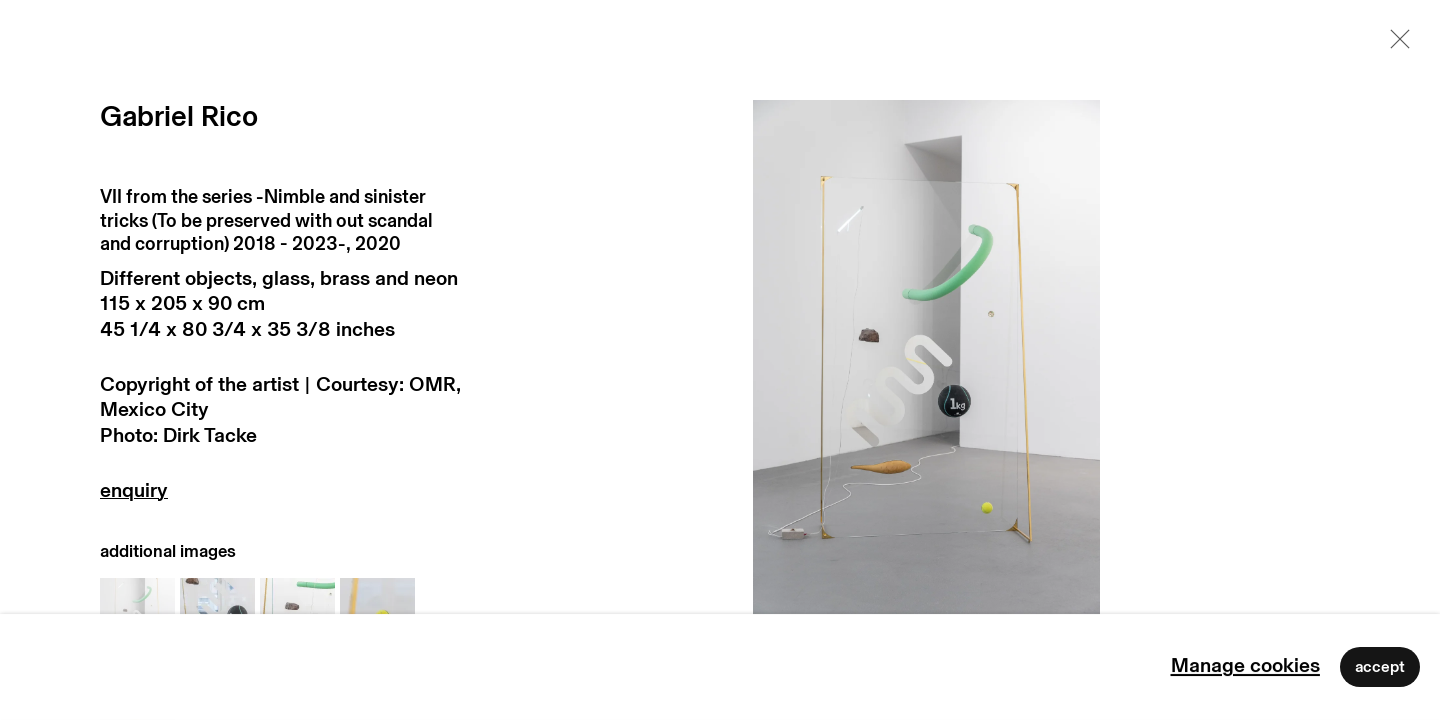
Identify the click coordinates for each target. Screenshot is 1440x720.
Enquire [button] (281, 495)
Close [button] (1395, 45)
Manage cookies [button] (1245, 666)
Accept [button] (1380, 667)
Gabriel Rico (179, 117)
